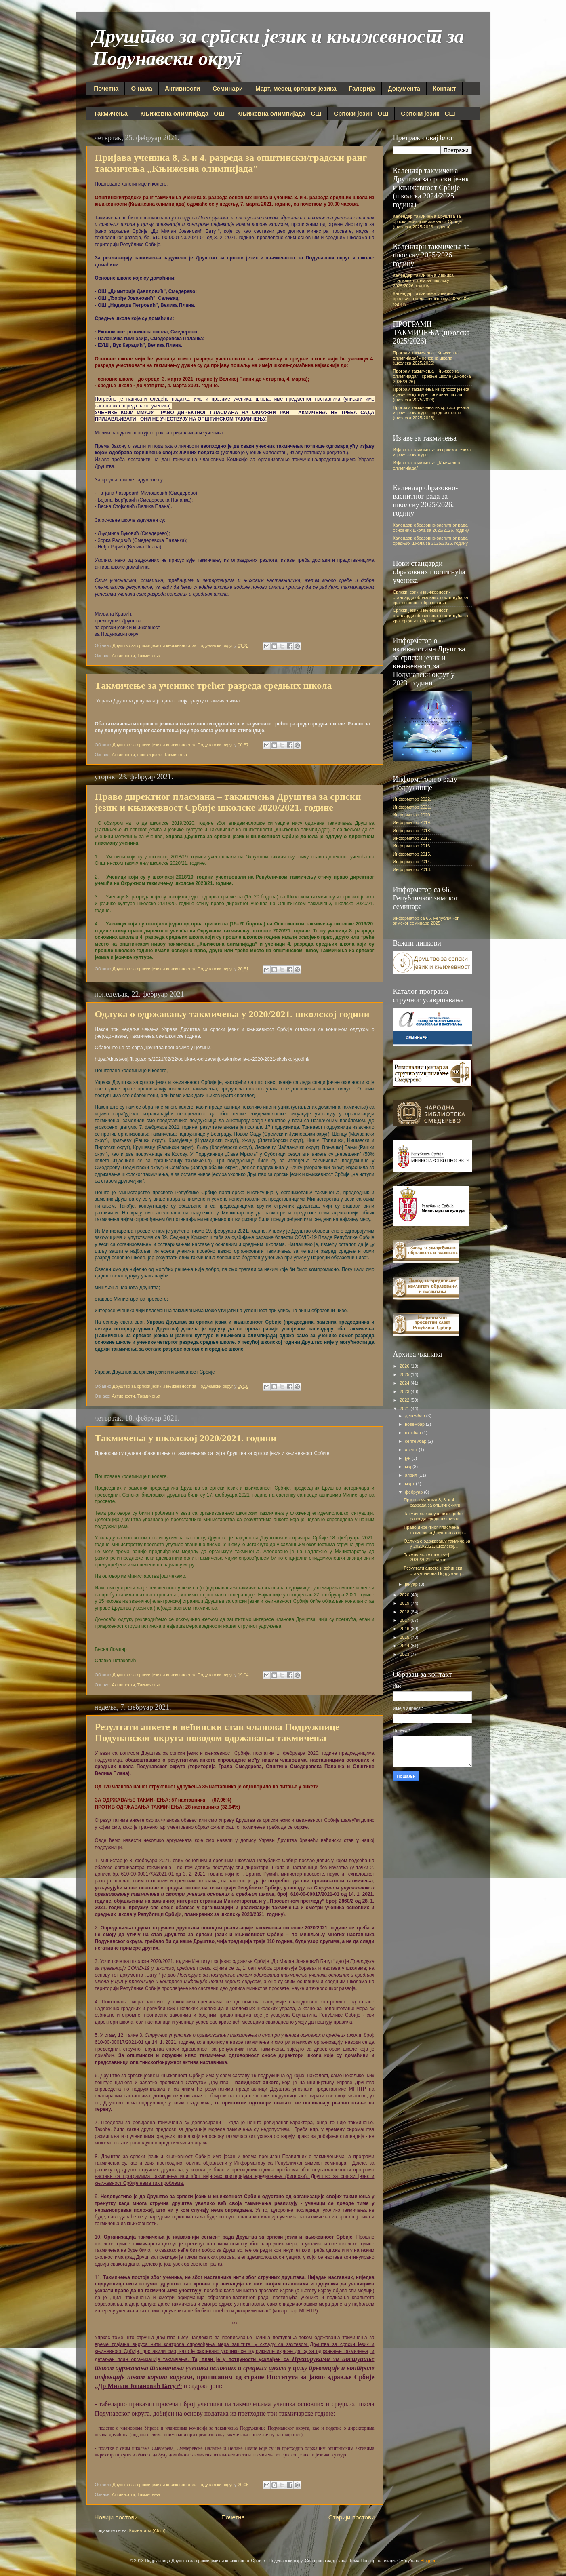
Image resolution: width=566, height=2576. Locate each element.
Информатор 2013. (412, 869)
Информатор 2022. (412, 799)
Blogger (428, 2560)
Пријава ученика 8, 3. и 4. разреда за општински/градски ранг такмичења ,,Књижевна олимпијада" (231, 163)
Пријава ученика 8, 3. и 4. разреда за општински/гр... (433, 1502)
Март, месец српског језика (296, 88)
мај (408, 1466)
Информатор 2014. (412, 861)
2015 (405, 1637)
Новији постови (116, 2517)
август (412, 1449)
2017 (405, 1620)
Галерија (362, 88)
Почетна (106, 88)
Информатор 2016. (412, 845)
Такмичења (111, 113)
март (410, 1483)
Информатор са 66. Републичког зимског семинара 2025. (426, 921)
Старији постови (351, 2517)
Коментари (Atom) (147, 2530)
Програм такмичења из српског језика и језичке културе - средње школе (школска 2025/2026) (431, 412)
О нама (141, 88)
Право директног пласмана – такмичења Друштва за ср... (435, 1530)
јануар (412, 1584)
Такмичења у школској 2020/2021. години (186, 1438)
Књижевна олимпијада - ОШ (182, 113)
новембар (415, 1424)
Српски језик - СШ (428, 113)
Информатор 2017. (412, 838)
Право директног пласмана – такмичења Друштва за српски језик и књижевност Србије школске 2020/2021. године (228, 802)
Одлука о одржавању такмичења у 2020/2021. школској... (437, 1544)
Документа (404, 88)
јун (408, 1458)
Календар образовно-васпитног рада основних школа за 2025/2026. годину (431, 528)
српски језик (149, 754)
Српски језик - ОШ (361, 113)
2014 (405, 1645)
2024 (405, 1383)
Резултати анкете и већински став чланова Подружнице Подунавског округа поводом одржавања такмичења (217, 1732)
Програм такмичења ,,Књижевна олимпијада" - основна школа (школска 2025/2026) (426, 358)
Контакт (444, 88)
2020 (405, 1594)
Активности (182, 88)
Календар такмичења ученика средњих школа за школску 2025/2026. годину (432, 298)
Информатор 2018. (412, 830)
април (411, 1475)
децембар (415, 1415)
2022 (405, 1400)
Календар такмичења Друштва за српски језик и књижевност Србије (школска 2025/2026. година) (427, 221)
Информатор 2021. (412, 807)
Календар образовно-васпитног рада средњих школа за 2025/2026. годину (430, 540)
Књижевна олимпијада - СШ (279, 113)
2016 (405, 1628)
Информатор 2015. (412, 854)
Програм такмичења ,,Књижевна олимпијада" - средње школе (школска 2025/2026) (432, 376)
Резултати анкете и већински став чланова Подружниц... (434, 1571)
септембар (416, 1441)
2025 (405, 1374)
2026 (405, 1366)
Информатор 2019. (412, 822)
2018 (405, 1611)
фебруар (414, 1492)
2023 (405, 1391)
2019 (405, 1603)
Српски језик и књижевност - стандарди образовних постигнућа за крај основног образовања (430, 597)
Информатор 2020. (412, 814)
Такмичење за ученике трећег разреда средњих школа (213, 685)
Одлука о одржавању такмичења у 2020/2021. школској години (232, 1014)
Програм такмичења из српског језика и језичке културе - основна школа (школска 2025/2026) (431, 394)
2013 (405, 1654)
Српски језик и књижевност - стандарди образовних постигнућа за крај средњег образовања (430, 615)
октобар (413, 1432)
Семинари (228, 88)
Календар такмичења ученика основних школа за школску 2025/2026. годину (423, 280)
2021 (405, 1408)
